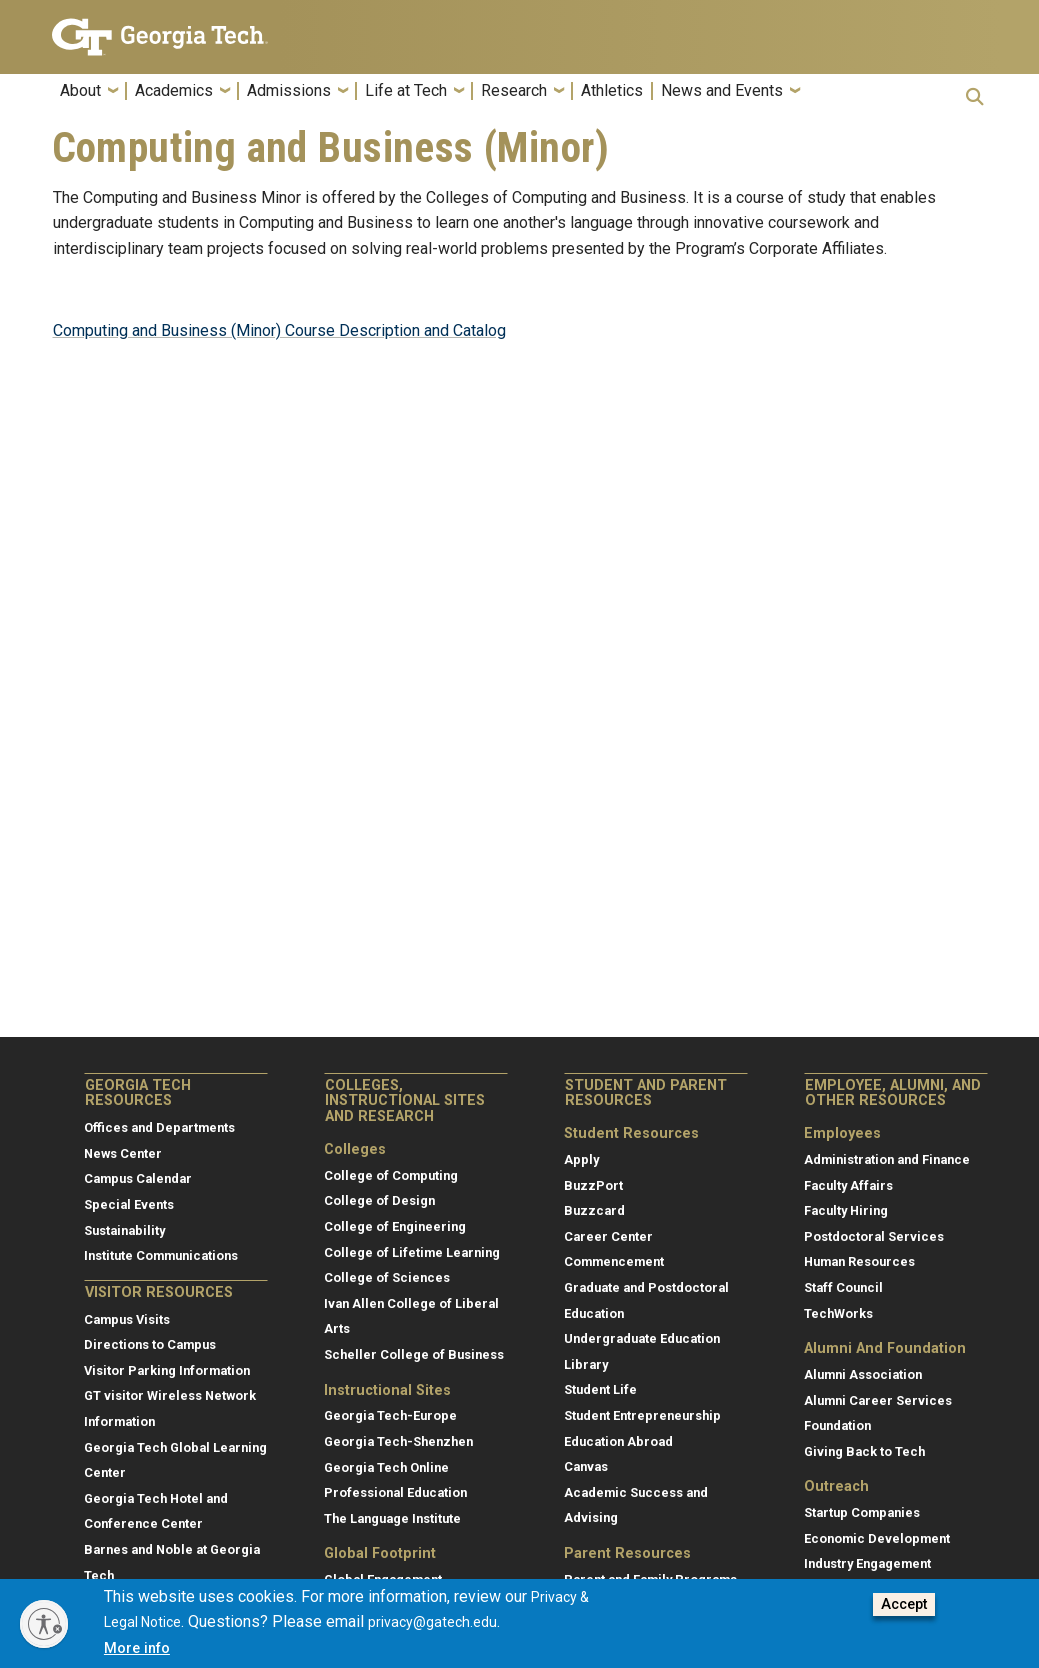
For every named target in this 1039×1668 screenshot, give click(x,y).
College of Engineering (395, 1226)
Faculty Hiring (846, 1210)
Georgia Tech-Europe (390, 1415)
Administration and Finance (887, 1159)
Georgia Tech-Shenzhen (398, 1441)
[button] (975, 96)
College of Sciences (387, 1277)
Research (514, 91)
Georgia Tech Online (386, 1467)
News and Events (722, 91)
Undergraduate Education (642, 1338)
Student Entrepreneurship (642, 1415)
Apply (581, 1159)
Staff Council (843, 1287)
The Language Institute (392, 1518)
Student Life (600, 1389)
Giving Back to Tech (864, 1451)
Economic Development (877, 1538)
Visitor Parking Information (167, 1370)
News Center (123, 1153)
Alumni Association (863, 1374)
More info (137, 1648)
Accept (904, 1604)
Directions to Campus (150, 1344)
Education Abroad (618, 1441)
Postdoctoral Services (874, 1236)
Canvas (586, 1466)
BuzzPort (593, 1185)
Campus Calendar (138, 1178)
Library (586, 1364)
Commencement (614, 1261)
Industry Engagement (867, 1563)
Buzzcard (594, 1210)
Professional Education (395, 1492)
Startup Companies (862, 1512)
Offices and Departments (159, 1127)
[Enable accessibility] (44, 1624)
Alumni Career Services (878, 1400)
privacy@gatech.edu (432, 1622)
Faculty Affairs (848, 1185)
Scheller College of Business (414, 1354)
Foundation (837, 1425)
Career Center (608, 1236)
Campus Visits (127, 1319)
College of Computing (391, 1175)
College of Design (379, 1200)
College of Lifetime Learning (412, 1252)
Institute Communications (161, 1255)
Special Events (129, 1204)
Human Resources (859, 1261)
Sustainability (124, 1230)
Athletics (612, 91)
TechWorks (838, 1313)
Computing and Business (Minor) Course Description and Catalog (279, 330)
